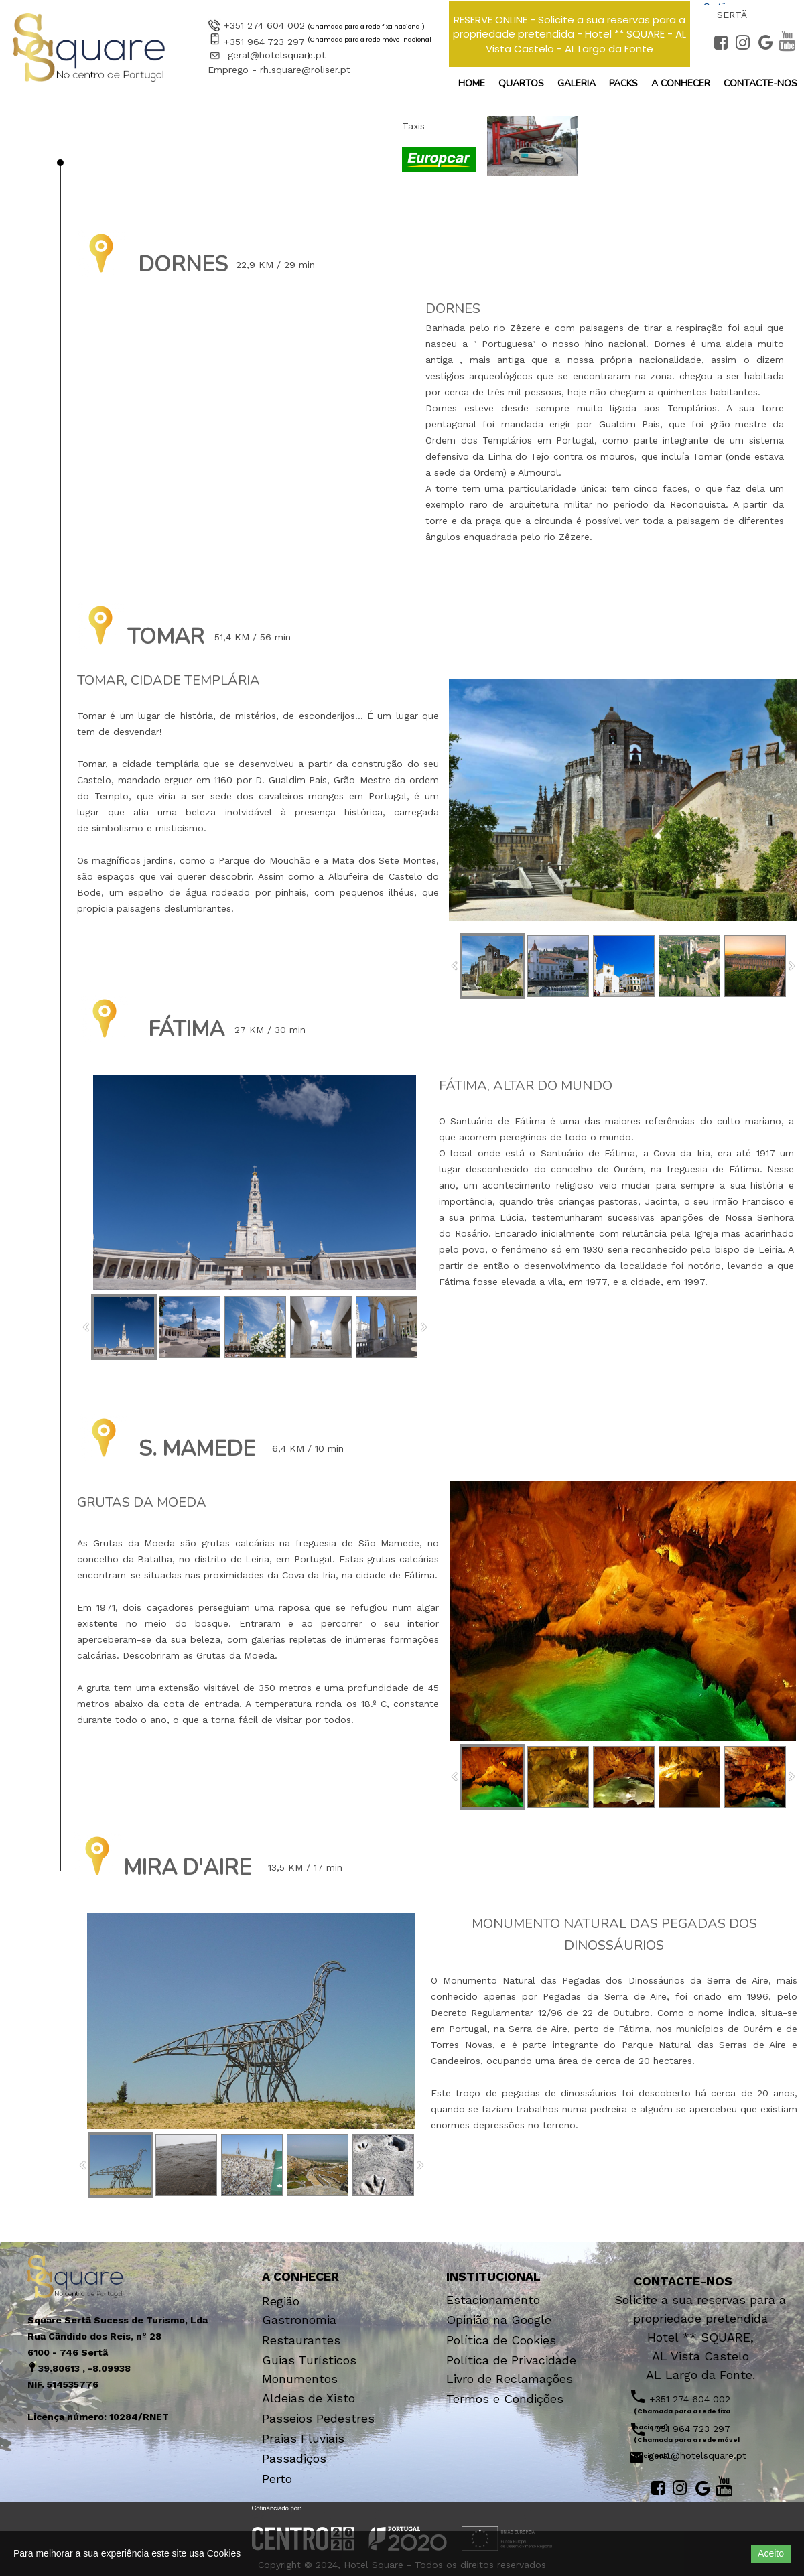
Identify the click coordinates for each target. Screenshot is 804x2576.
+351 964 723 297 (264, 41)
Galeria (576, 83)
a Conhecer (680, 83)
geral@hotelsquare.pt (277, 55)
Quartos (521, 83)
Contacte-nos (760, 83)
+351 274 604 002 (264, 25)
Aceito (771, 2553)
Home (471, 83)
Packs (623, 83)
